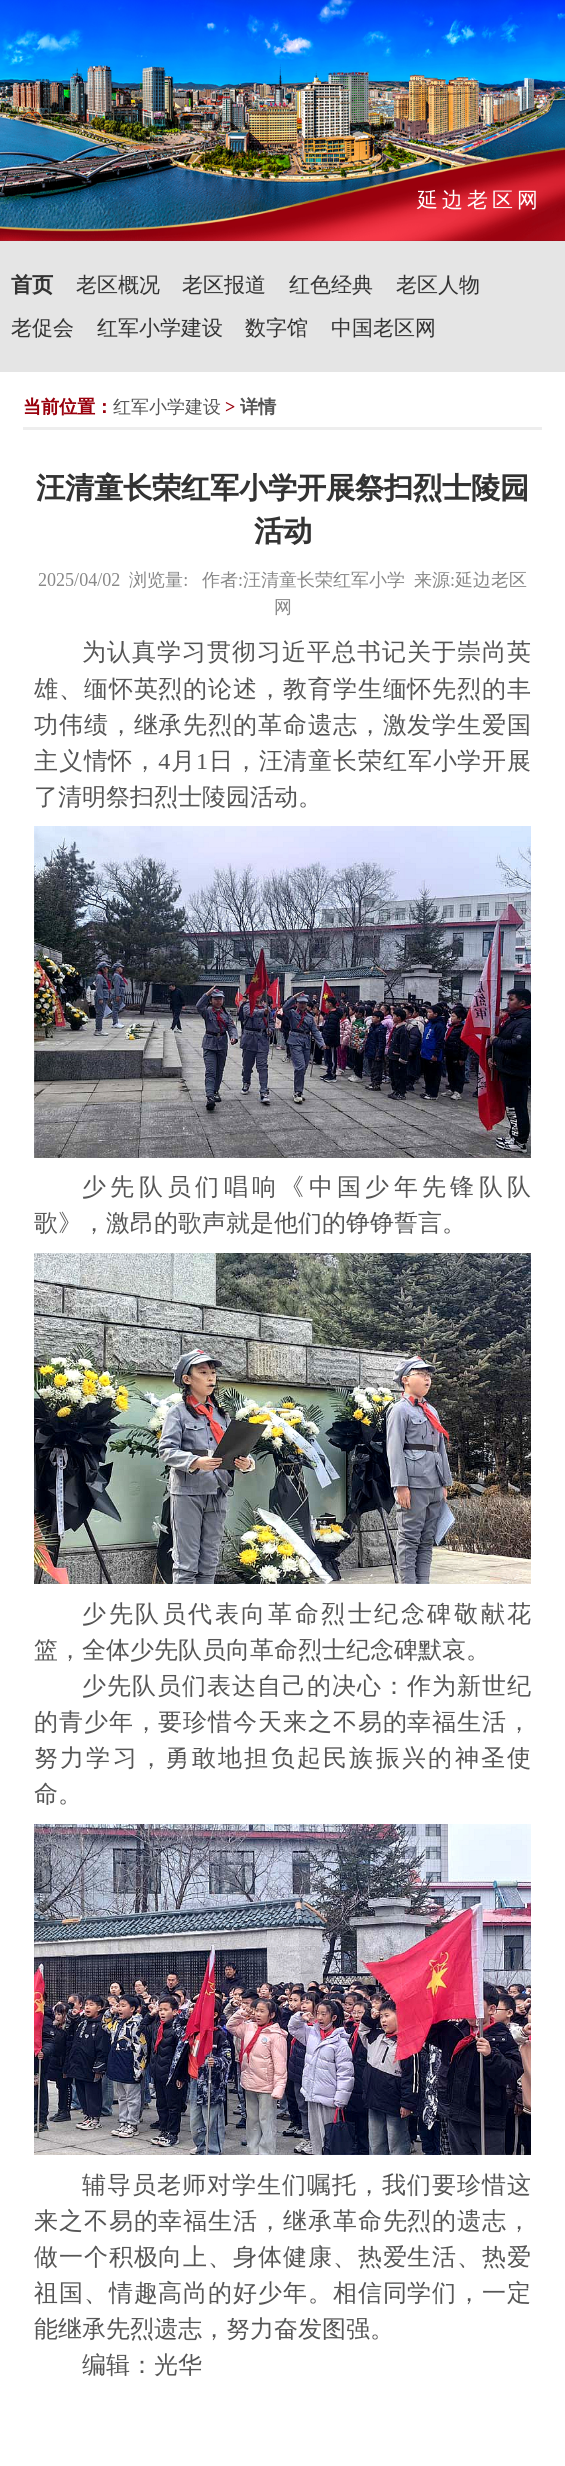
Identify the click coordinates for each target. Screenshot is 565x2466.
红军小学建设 (160, 328)
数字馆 (276, 328)
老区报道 (224, 285)
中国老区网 (383, 328)
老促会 (42, 328)
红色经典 (331, 285)
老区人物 (438, 285)
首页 (32, 285)
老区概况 (118, 285)
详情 (258, 407)
